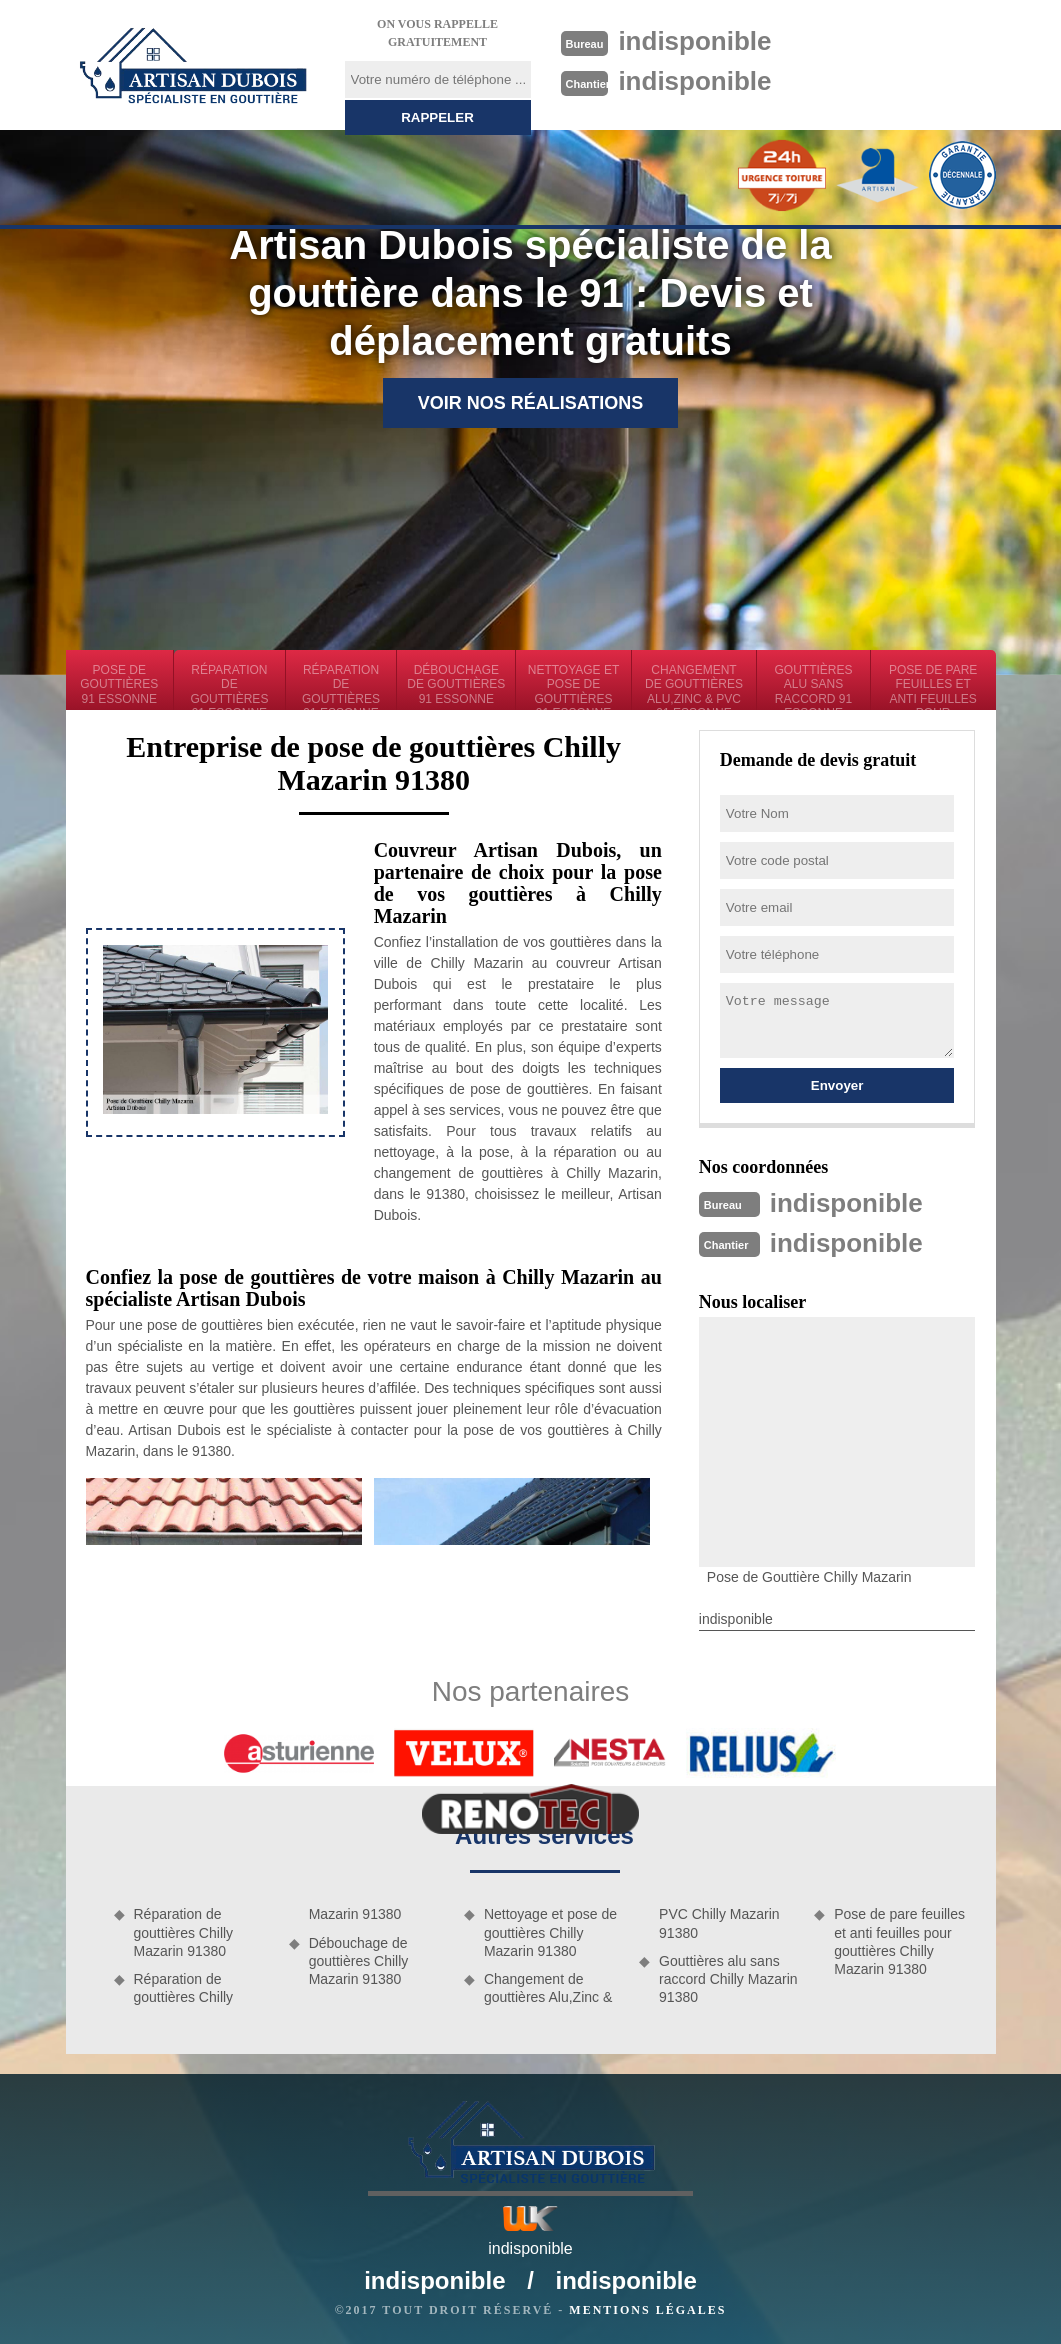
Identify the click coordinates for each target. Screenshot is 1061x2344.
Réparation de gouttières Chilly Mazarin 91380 (184, 1932)
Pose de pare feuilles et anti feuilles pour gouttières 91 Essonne (933, 686)
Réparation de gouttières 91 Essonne (229, 686)
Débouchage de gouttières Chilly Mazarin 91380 (359, 1961)
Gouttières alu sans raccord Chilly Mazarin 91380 (728, 1979)
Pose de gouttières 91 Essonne (119, 684)
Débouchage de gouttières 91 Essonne (456, 684)
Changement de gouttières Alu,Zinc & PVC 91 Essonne (694, 686)
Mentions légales (647, 2310)
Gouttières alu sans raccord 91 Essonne (814, 686)
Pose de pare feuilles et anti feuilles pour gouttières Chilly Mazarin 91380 (899, 1941)
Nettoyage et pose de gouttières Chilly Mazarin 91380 (550, 1932)
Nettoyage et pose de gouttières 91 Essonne (574, 686)
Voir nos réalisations (531, 403)
